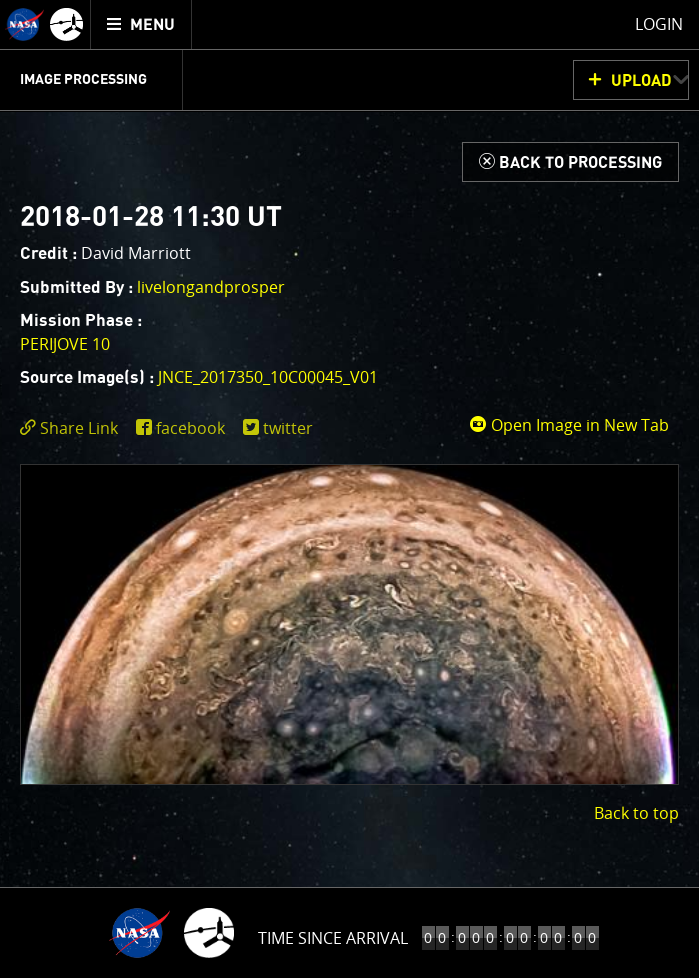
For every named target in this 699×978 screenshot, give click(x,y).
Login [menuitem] (659, 24)
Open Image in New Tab (569, 425)
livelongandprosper (211, 287)
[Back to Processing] (570, 162)
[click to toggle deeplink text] (73, 428)
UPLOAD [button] (641, 81)
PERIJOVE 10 (65, 344)
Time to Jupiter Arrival (332, 938)
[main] (349, 489)
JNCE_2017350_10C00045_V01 (268, 377)
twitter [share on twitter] (288, 428)
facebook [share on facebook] (190, 428)
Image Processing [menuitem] (83, 80)
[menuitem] (141, 24)
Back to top (636, 813)
